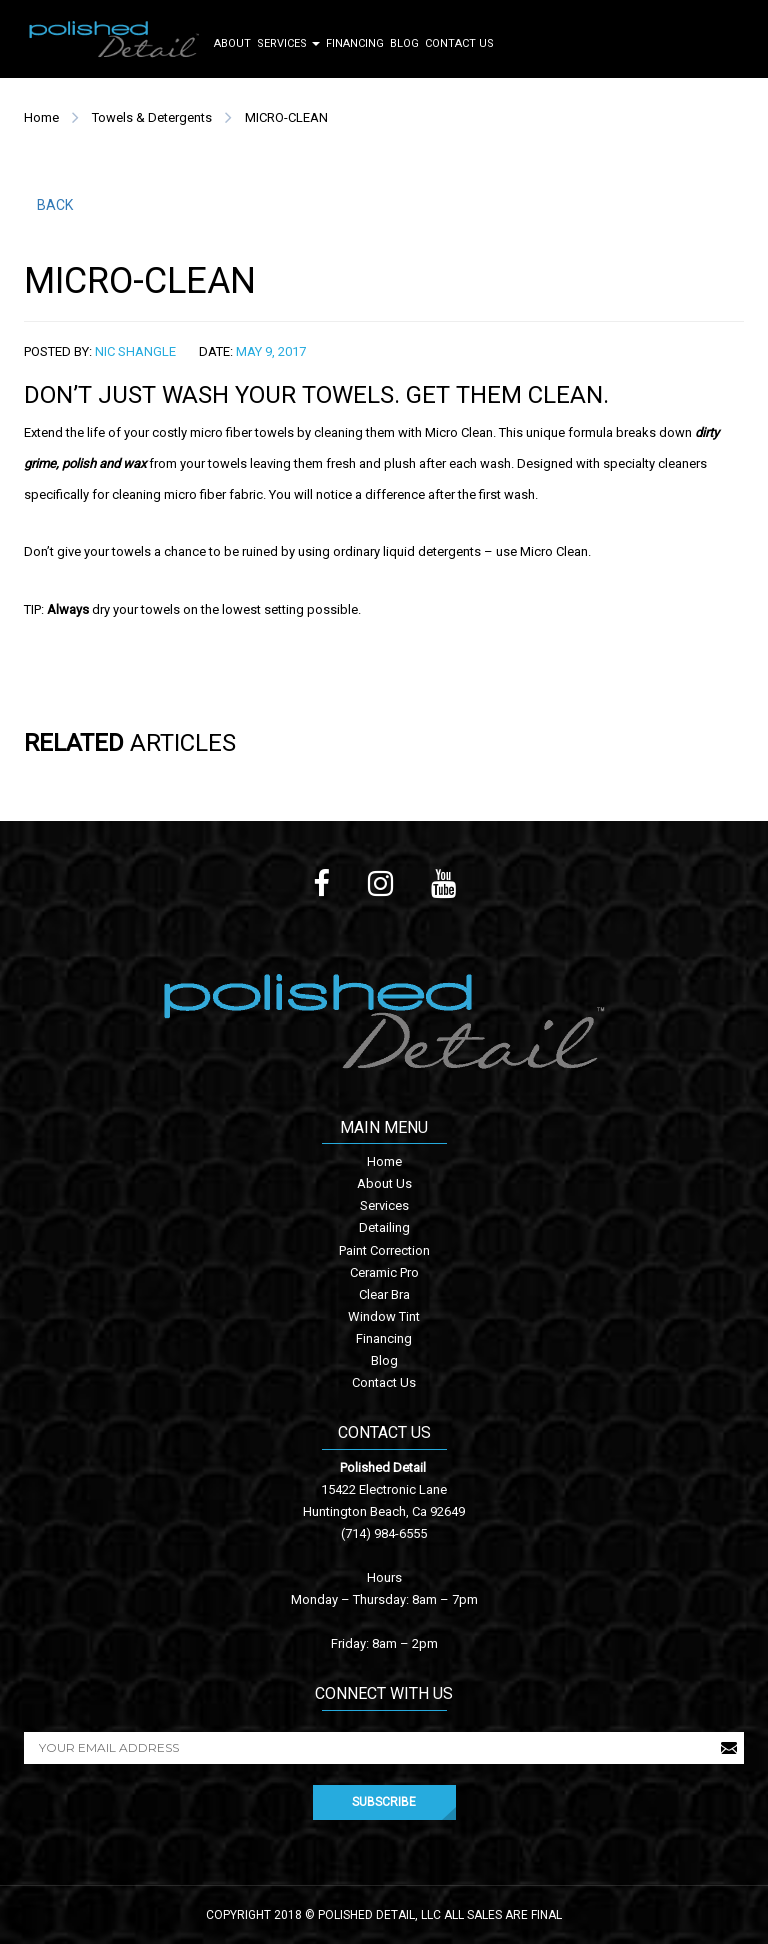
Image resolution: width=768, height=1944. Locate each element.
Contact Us (459, 43)
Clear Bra (384, 1294)
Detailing (384, 1227)
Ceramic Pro (384, 1272)
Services (288, 43)
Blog (404, 43)
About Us (384, 1183)
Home (41, 117)
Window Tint (384, 1316)
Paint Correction (384, 1250)
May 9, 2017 (271, 351)
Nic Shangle (135, 351)
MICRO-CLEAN (286, 117)
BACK (55, 205)
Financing (355, 43)
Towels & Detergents (152, 117)
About (232, 43)
